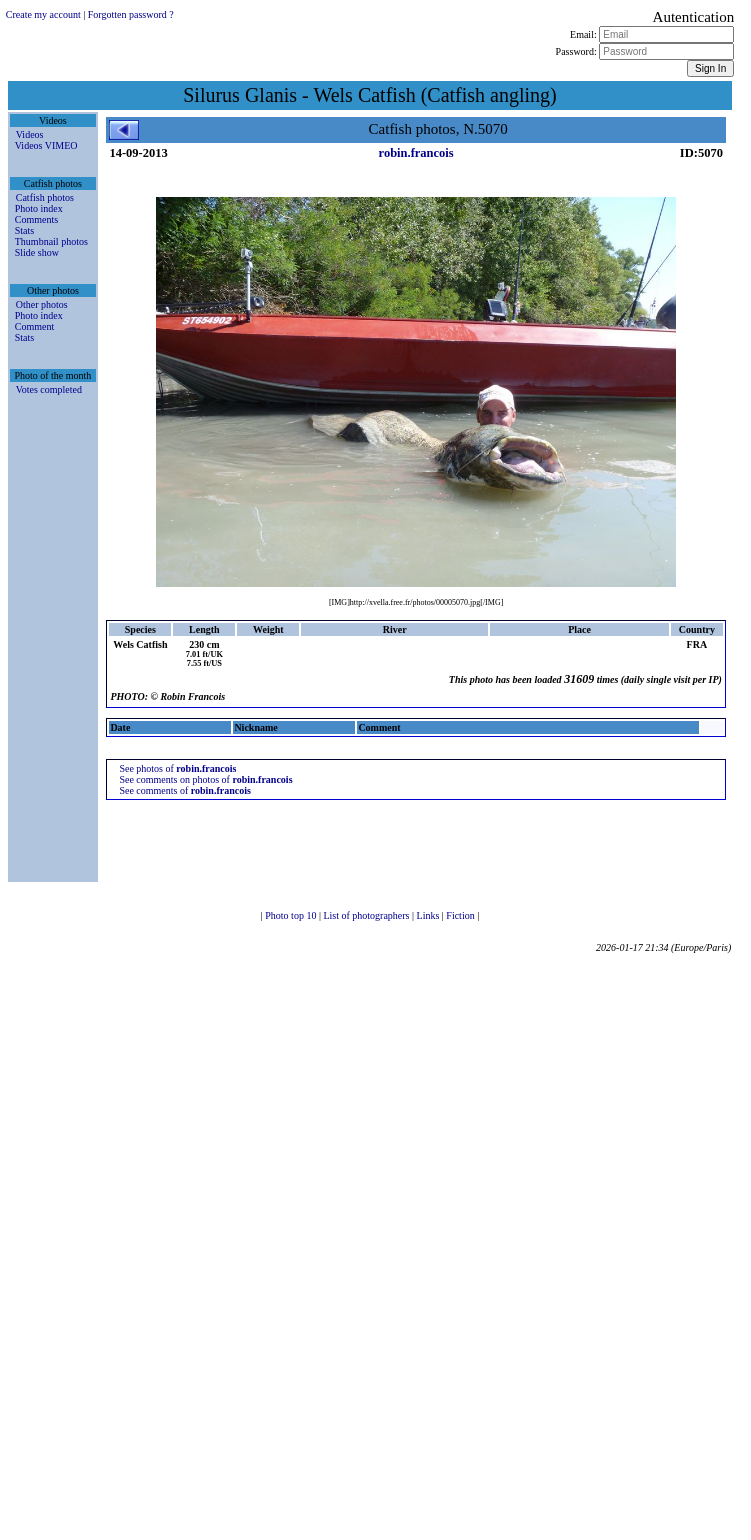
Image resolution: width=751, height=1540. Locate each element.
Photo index (39, 208)
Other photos (42, 304)
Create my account (43, 14)
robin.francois (416, 153)
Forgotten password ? (131, 14)
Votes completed (49, 389)
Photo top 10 (292, 915)
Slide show (37, 252)
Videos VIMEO (46, 145)
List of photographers (367, 915)
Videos (30, 134)
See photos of (177, 768)
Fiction (461, 915)
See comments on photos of (205, 779)
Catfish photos (45, 197)
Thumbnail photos (51, 241)
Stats (24, 230)
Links (429, 915)
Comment (34, 326)
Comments (36, 219)
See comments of (184, 790)
